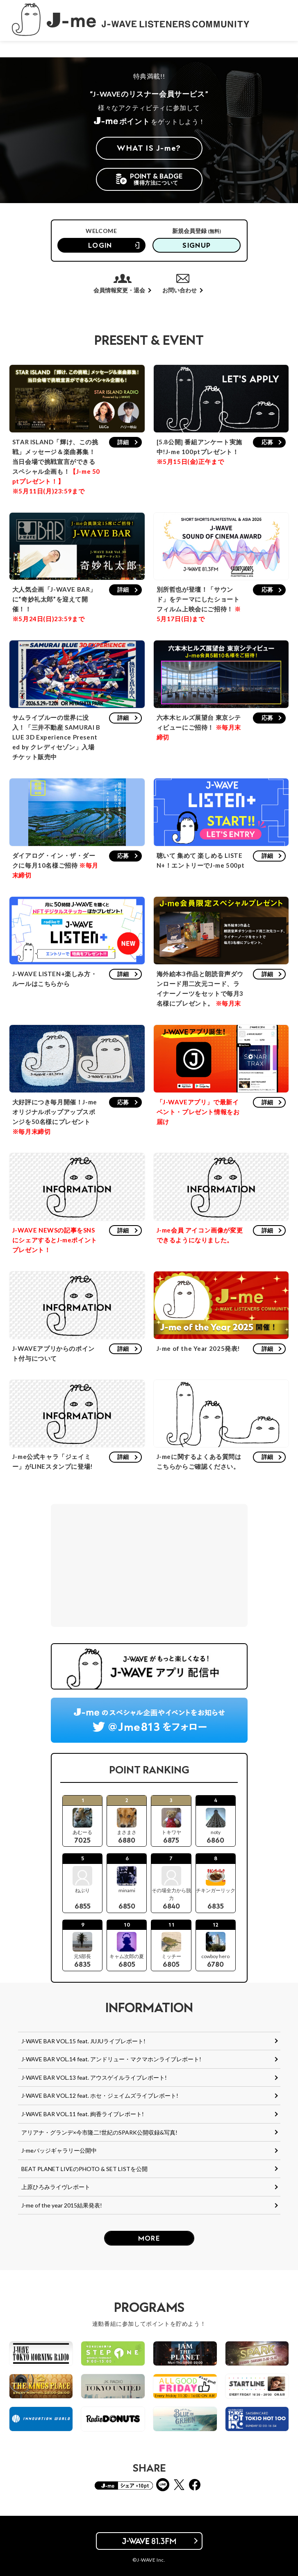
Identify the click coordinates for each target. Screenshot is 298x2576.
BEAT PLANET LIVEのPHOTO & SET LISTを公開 (84, 2168)
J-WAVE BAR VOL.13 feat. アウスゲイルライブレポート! (94, 2077)
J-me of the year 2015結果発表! (61, 2205)
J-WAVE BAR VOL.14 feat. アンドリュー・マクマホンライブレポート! (111, 2059)
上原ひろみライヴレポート (55, 2186)
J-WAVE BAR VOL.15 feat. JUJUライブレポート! (83, 2041)
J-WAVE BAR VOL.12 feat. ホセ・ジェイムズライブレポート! (99, 2095)
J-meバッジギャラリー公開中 (59, 2150)
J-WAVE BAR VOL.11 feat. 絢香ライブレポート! (82, 2113)
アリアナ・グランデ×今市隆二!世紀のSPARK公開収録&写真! (99, 2132)
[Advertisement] (149, 1565)
